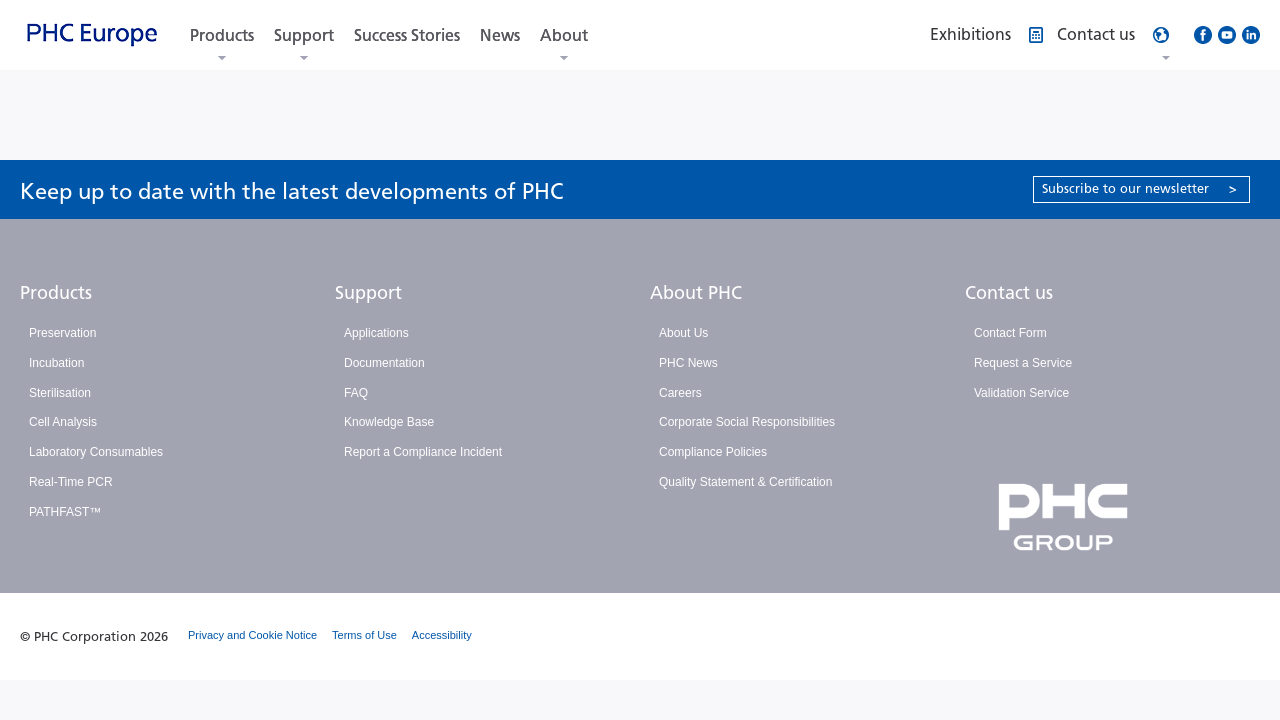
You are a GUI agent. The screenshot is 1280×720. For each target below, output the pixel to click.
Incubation (56, 363)
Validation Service (1021, 393)
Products (222, 35)
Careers (680, 393)
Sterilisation (60, 393)
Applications (376, 333)
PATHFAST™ (65, 512)
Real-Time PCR (71, 482)
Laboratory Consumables (96, 452)
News (500, 35)
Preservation (62, 333)
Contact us (1009, 293)
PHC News (688, 363)
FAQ (356, 393)
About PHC (696, 293)
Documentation (384, 363)
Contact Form (1010, 333)
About (564, 35)
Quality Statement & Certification (745, 482)
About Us (683, 333)
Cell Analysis (63, 422)
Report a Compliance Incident (423, 452)
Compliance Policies (713, 452)
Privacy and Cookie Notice (252, 635)
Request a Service (1023, 363)
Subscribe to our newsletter (1139, 188)
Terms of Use (364, 635)
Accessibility (442, 635)
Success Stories (407, 35)
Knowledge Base (389, 422)
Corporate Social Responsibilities (747, 422)
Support (304, 35)
